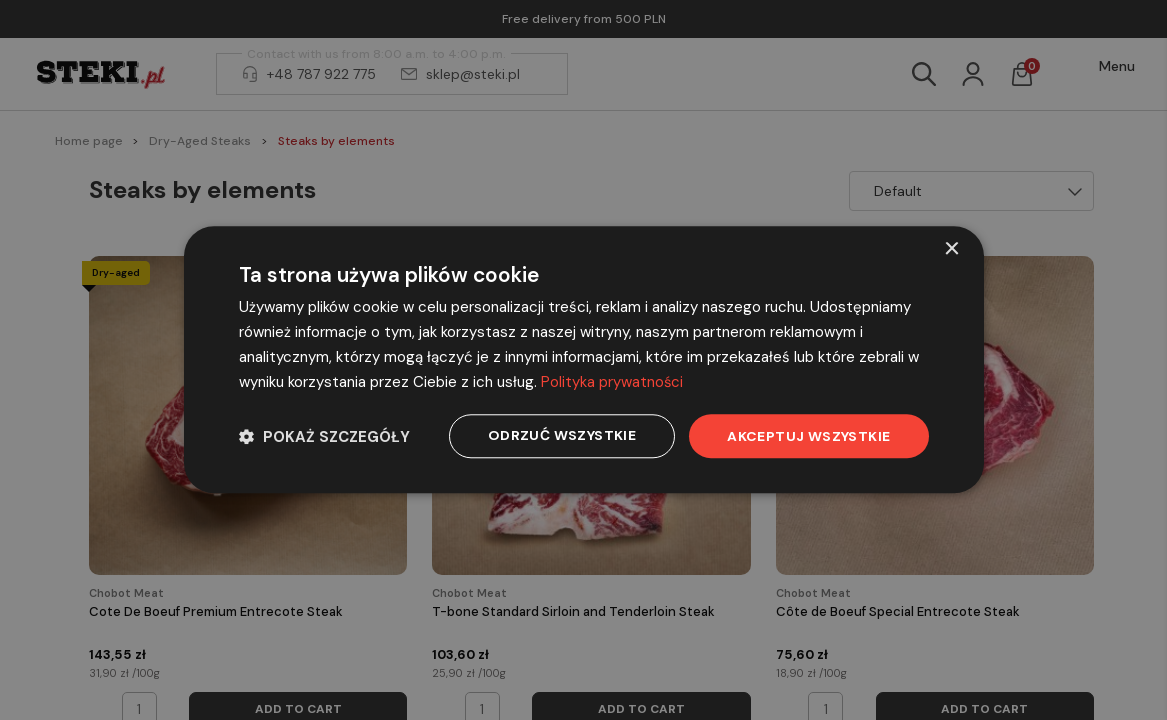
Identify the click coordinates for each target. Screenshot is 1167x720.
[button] (324, 436)
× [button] (951, 249)
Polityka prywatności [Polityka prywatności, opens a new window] (612, 382)
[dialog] (584, 360)
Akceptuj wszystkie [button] (808, 436)
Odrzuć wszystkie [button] (562, 436)
